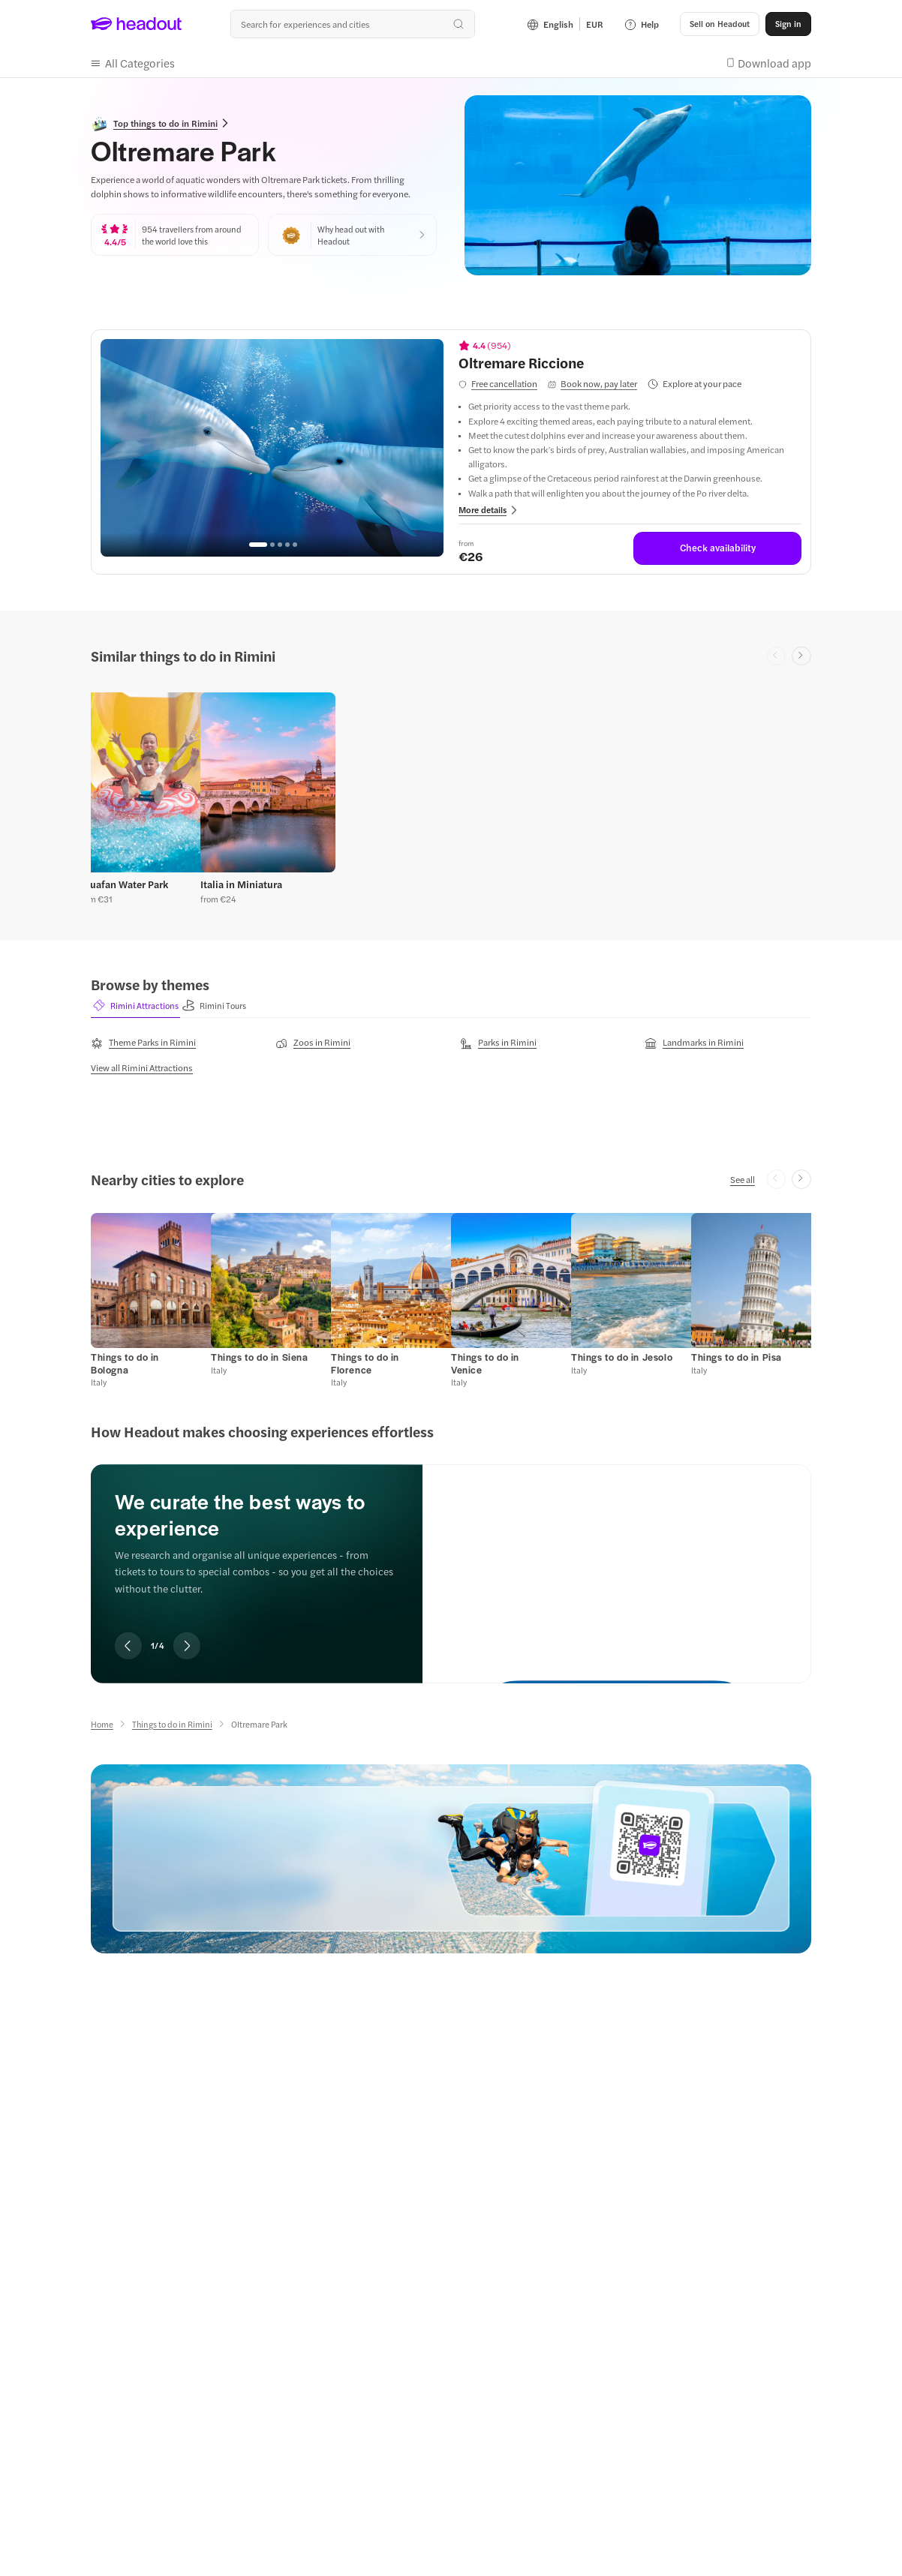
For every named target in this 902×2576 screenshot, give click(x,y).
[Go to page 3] (280, 544)
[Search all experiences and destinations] (352, 24)
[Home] (102, 1724)
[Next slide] (801, 656)
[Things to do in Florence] (365, 1363)
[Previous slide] (128, 1645)
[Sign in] (788, 24)
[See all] (742, 1179)
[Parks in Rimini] (498, 1042)
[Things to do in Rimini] (172, 1724)
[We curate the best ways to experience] (616, 1561)
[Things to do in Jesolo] (621, 1357)
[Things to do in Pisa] (736, 1357)
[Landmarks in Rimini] (694, 1042)
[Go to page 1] (258, 544)
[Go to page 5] (295, 544)
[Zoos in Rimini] (312, 1042)
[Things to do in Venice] (485, 1363)
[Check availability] (717, 548)
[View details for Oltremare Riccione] (630, 362)
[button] (719, 24)
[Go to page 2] (272, 544)
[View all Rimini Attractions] (142, 1067)
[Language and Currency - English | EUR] (565, 24)
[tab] (135, 1006)
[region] (272, 448)
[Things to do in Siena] (259, 1357)
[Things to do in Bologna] (125, 1363)
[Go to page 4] (287, 544)
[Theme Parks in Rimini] (143, 1042)
